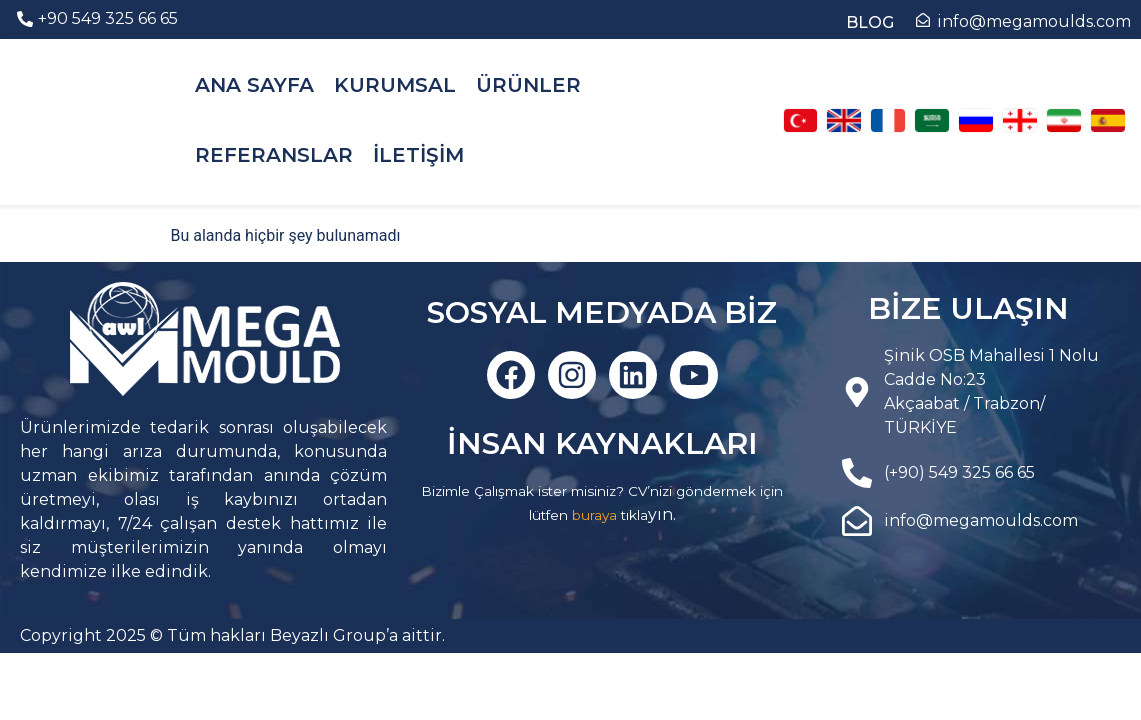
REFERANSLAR (274, 155)
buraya (594, 515)
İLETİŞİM (418, 155)
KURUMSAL (395, 85)
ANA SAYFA (254, 85)
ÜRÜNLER (528, 85)
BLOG (870, 22)
